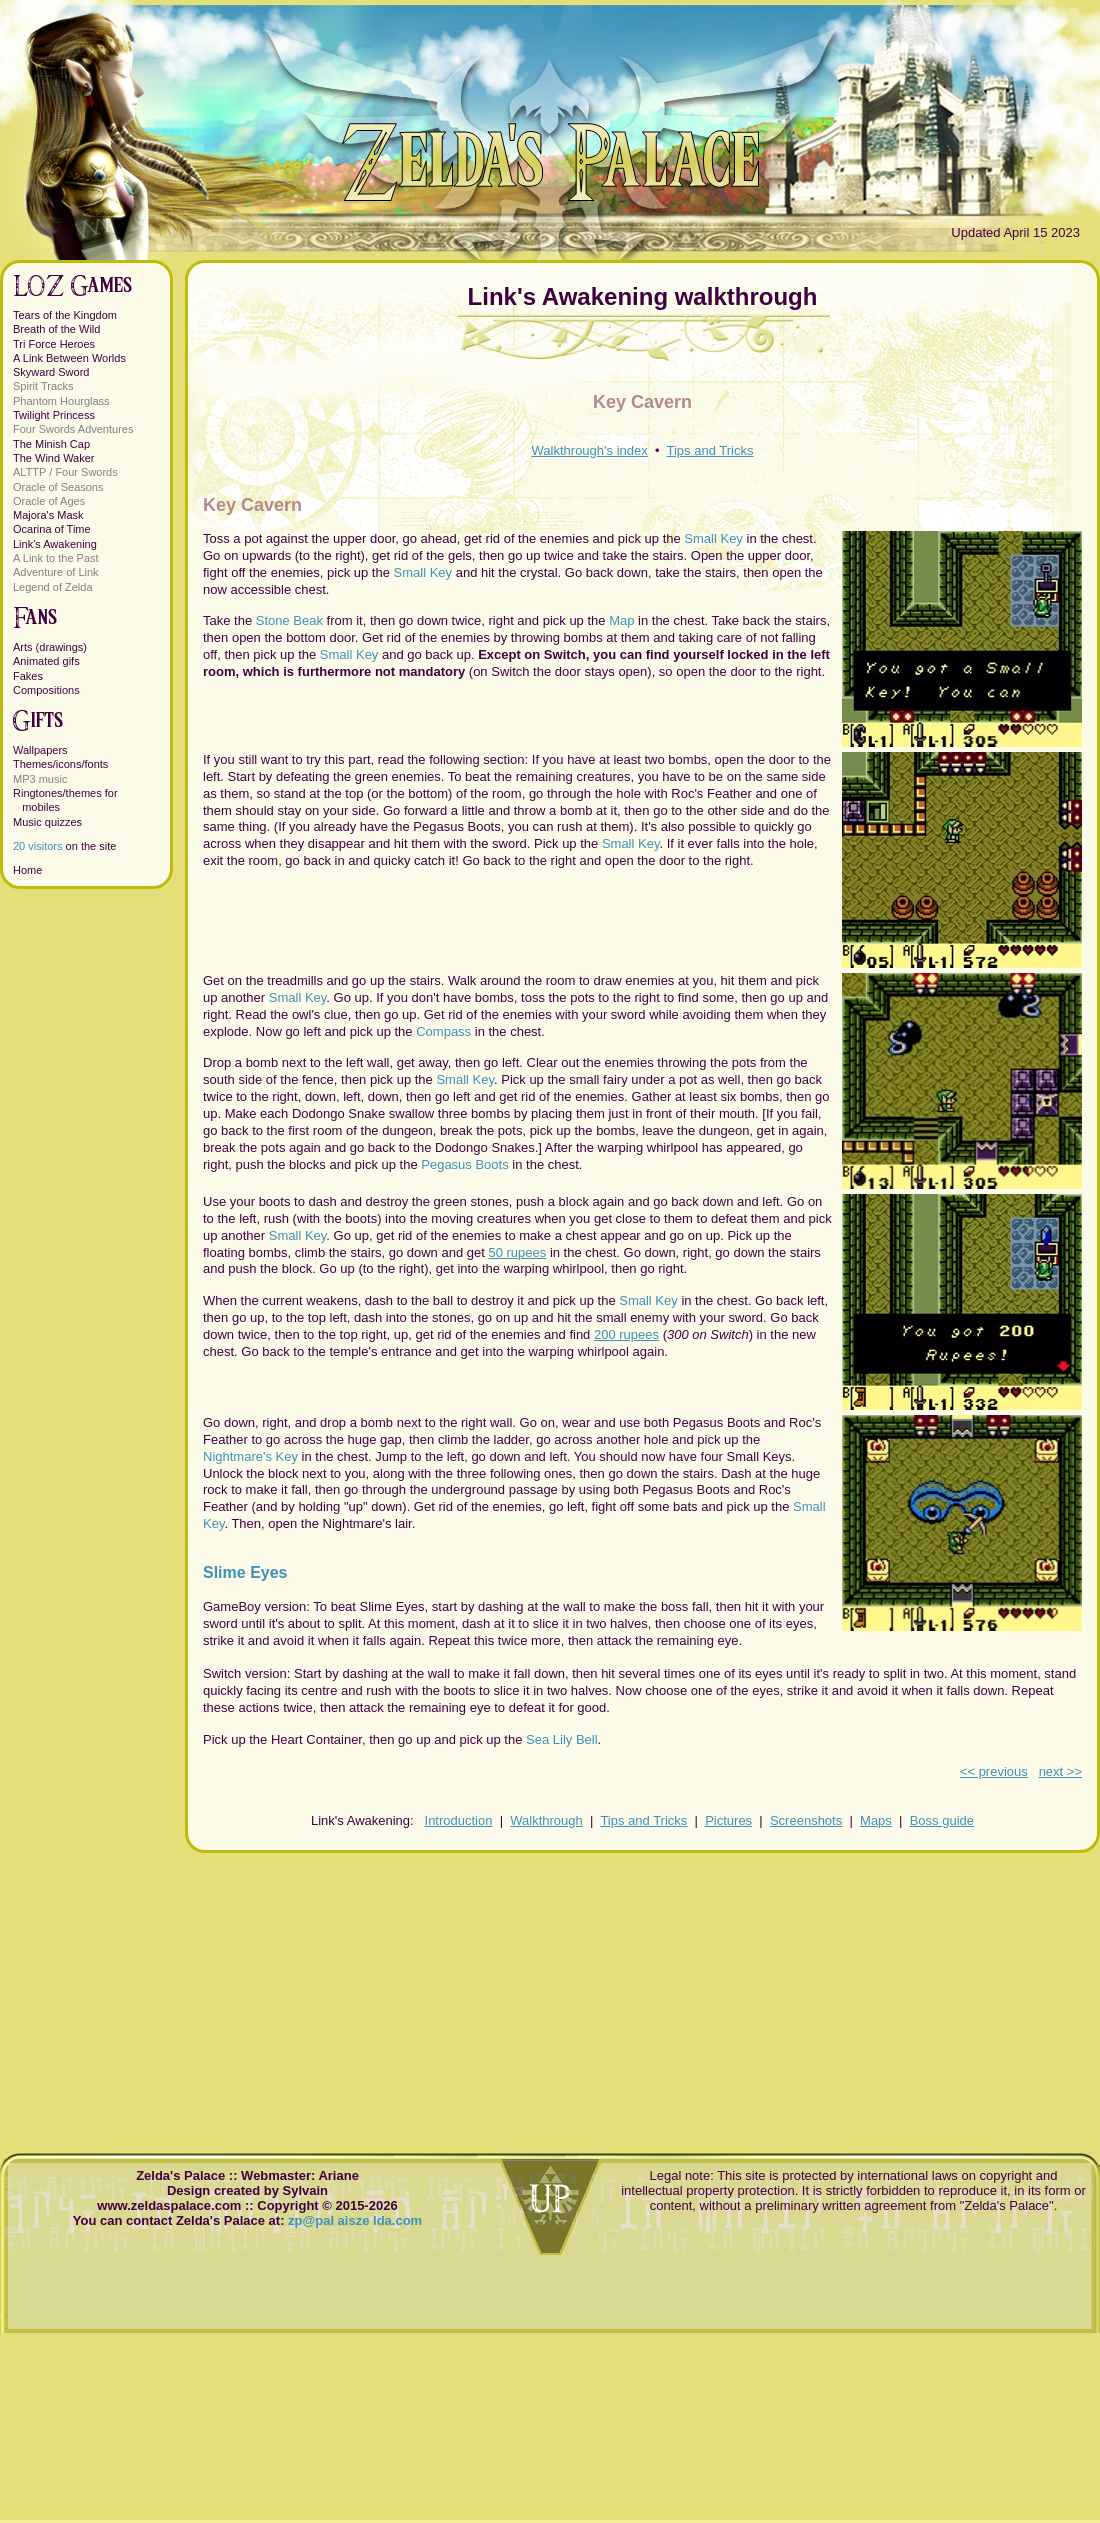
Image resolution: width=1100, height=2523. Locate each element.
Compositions (46, 690)
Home (27, 870)
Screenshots (806, 1820)
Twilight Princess (54, 415)
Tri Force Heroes (54, 344)
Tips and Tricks (710, 450)
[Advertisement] (642, 1993)
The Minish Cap (51, 444)
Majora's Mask (48, 515)
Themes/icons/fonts (60, 764)
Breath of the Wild (56, 329)
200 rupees (626, 1334)
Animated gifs (46, 661)
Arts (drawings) (50, 647)
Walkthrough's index (590, 450)
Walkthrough (546, 1820)
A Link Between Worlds (69, 358)
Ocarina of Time (52, 529)
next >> (1060, 1771)
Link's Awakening (55, 544)
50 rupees (517, 1252)
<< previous (994, 1771)
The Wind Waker (54, 458)
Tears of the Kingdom (65, 315)
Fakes (28, 676)
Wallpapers (40, 750)
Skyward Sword (51, 372)
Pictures (728, 1820)
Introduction (459, 1820)
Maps (876, 1820)
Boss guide (942, 1820)
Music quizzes (47, 822)
